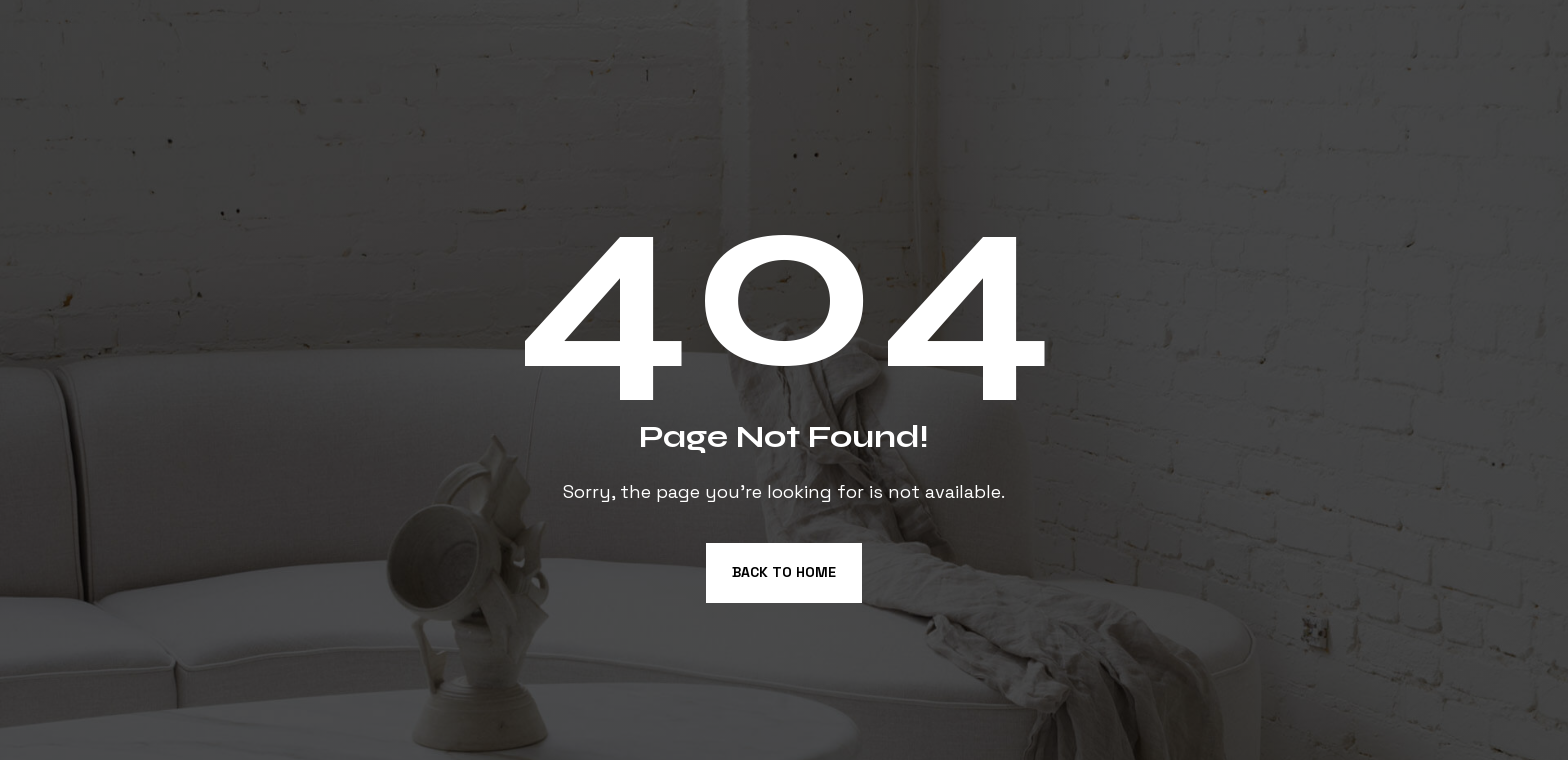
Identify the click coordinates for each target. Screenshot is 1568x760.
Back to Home (784, 572)
